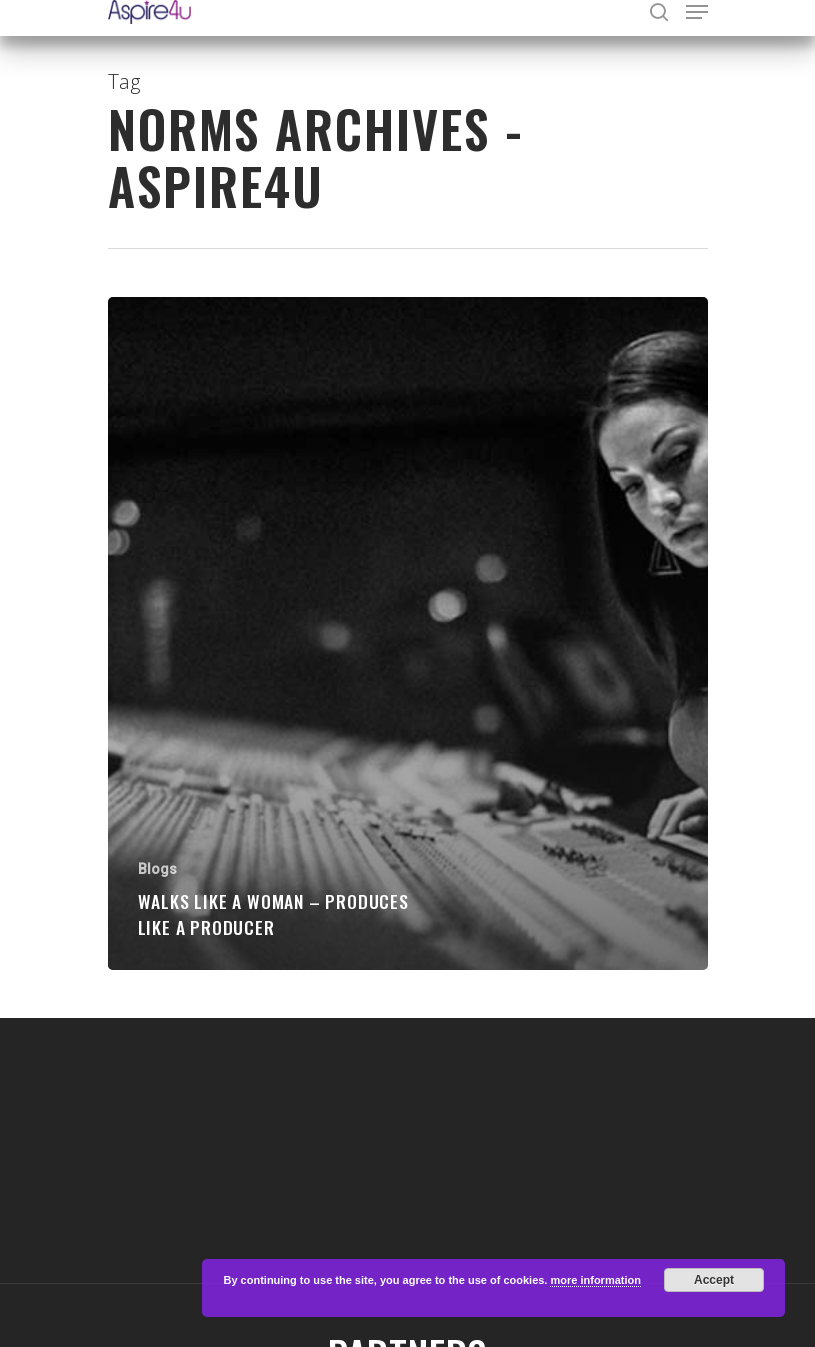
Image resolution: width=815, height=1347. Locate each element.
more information (595, 1280)
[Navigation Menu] (697, 12)
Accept (714, 1280)
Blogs (157, 869)
